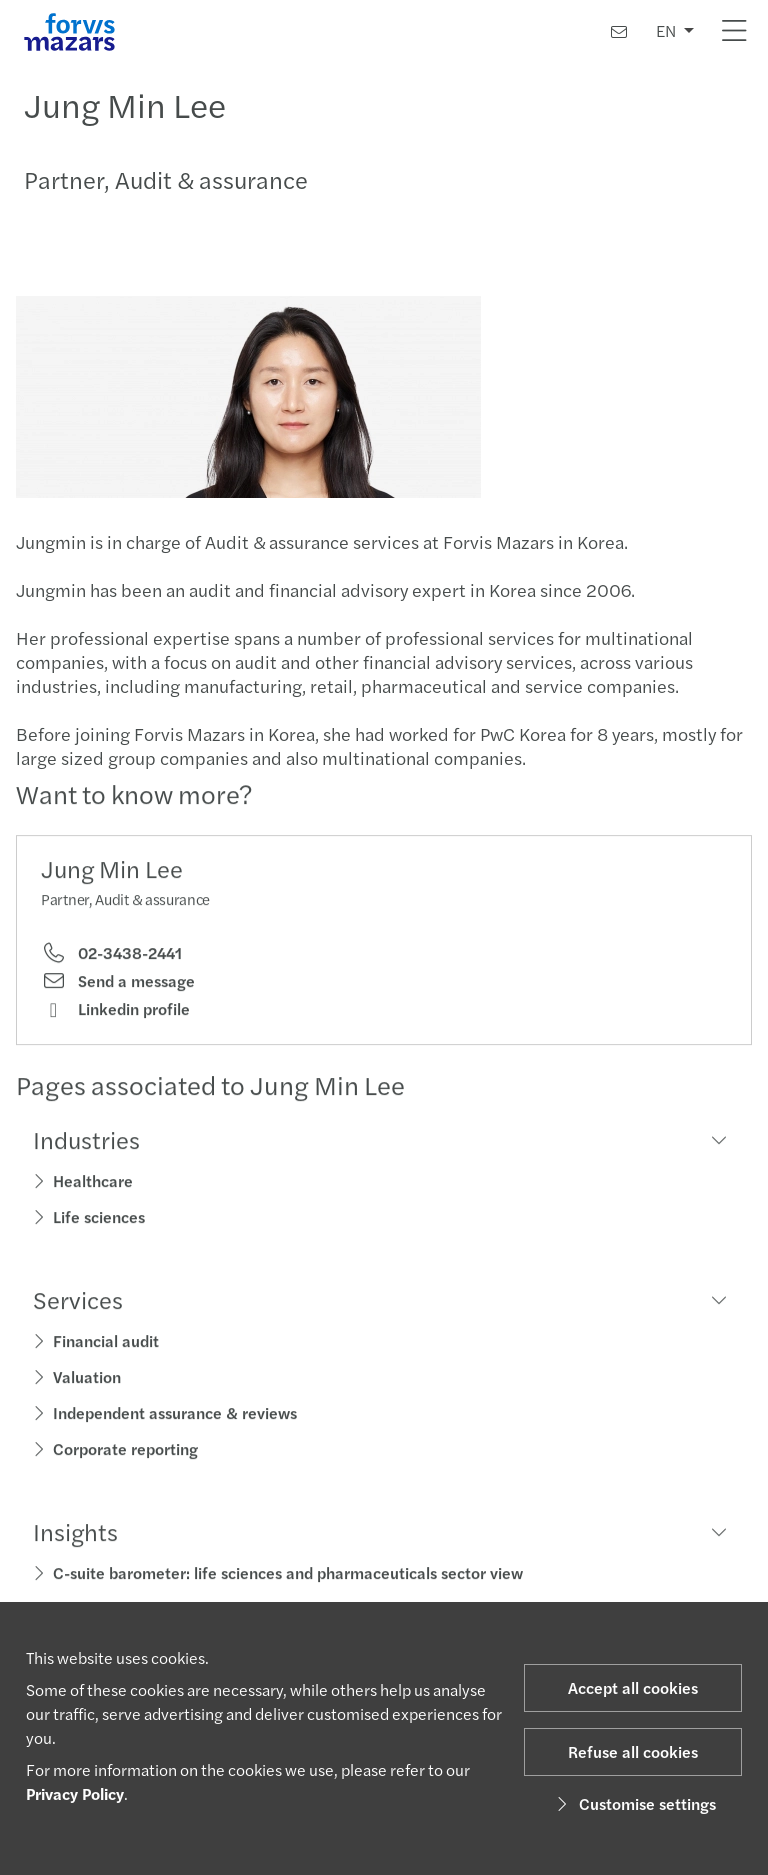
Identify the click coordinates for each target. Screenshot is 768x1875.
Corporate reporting (125, 1453)
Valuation (87, 1381)
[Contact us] (619, 31)
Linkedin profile (115, 1014)
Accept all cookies (633, 1687)
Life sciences (99, 1221)
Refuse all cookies (633, 1751)
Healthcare (93, 1185)
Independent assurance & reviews (175, 1417)
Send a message (118, 986)
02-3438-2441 (111, 958)
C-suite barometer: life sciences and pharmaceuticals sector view (288, 1577)
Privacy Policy (75, 1793)
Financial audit (106, 1345)
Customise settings (633, 1803)
